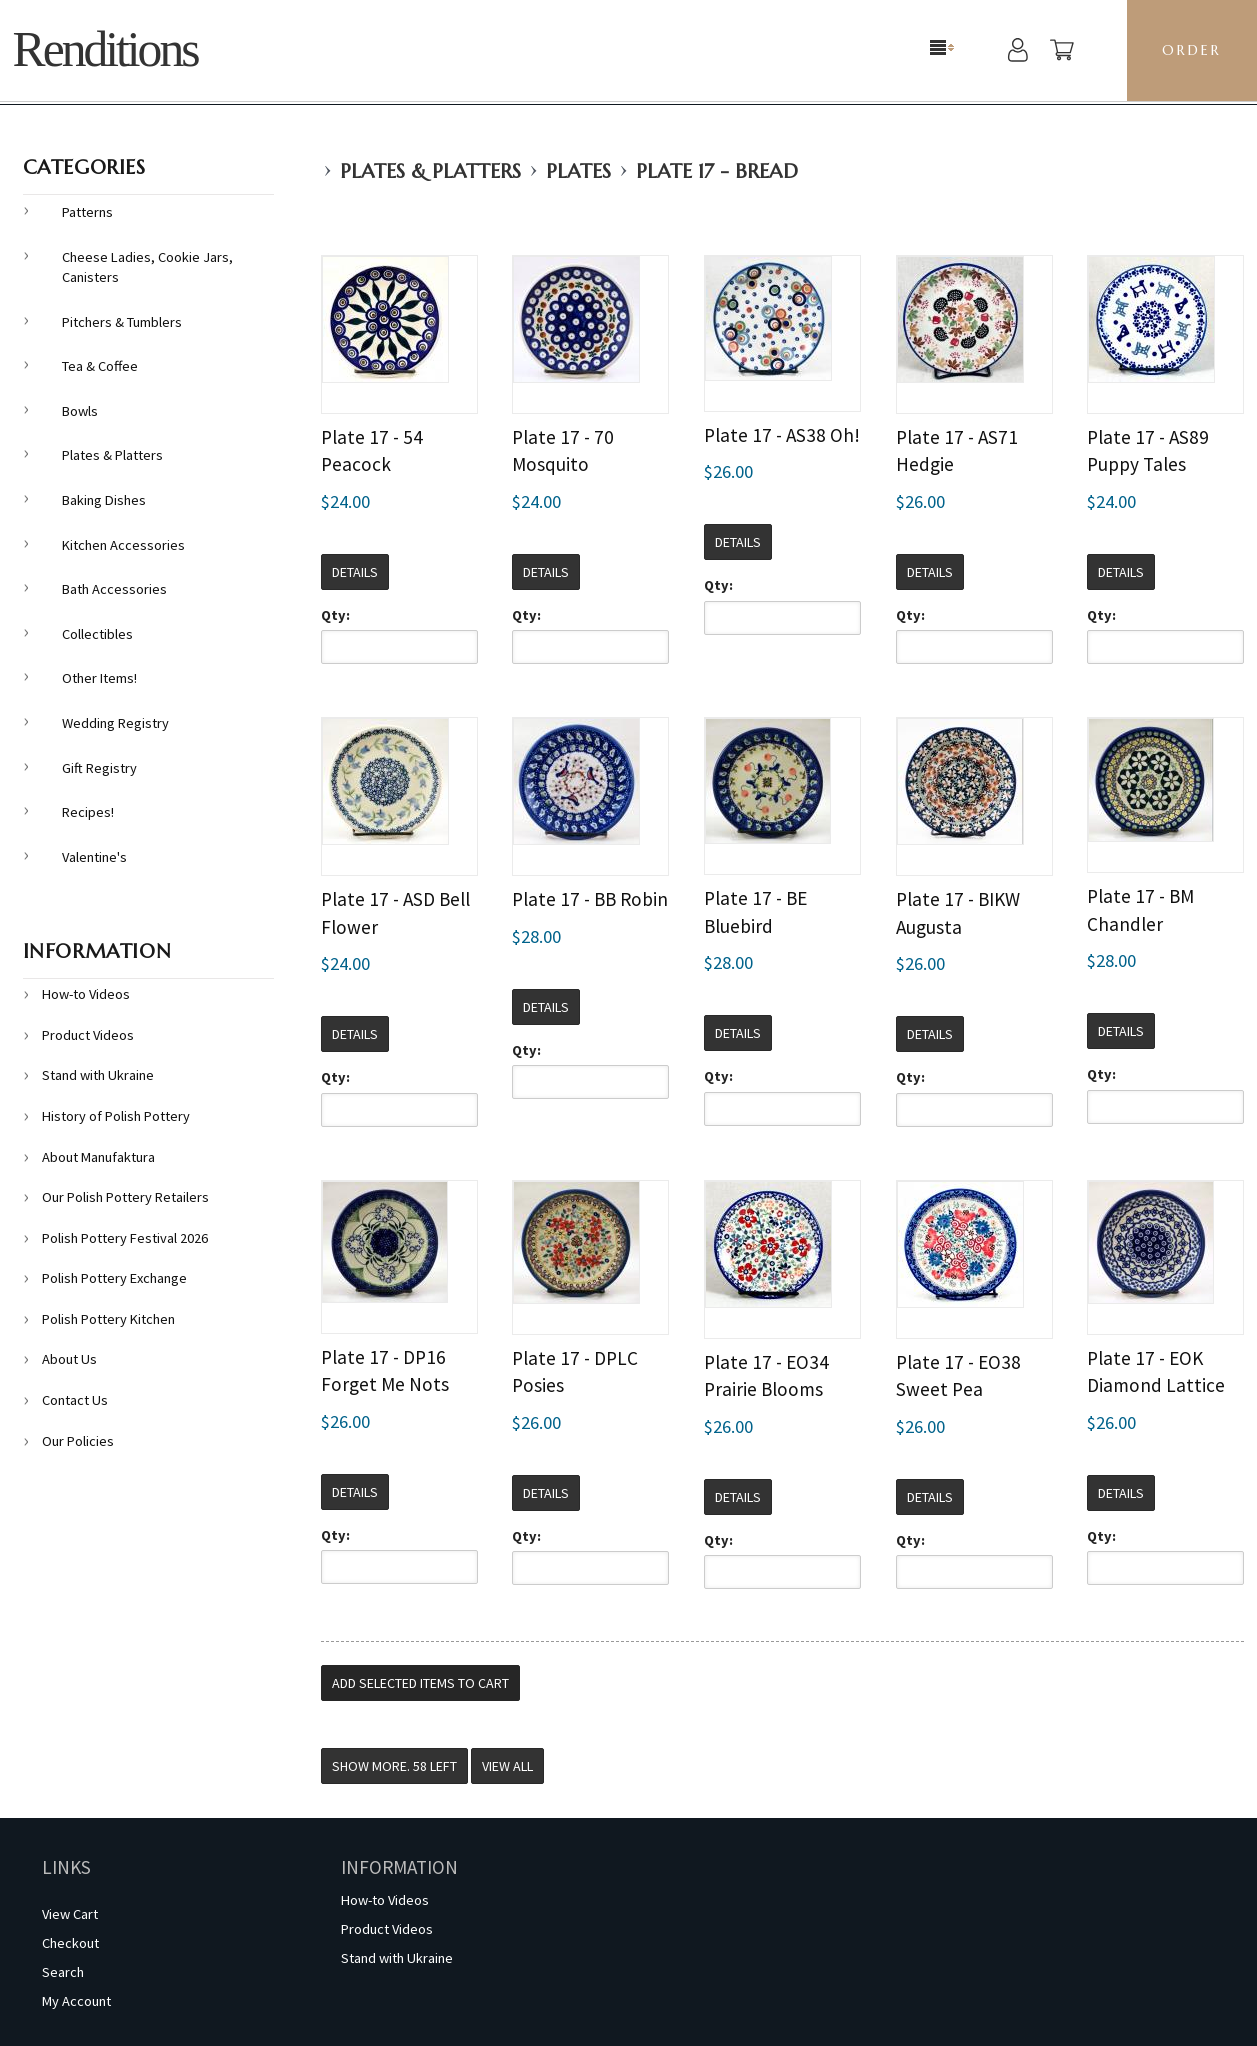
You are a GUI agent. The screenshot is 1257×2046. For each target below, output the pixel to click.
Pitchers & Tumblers (122, 322)
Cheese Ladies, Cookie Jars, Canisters (147, 267)
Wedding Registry (115, 723)
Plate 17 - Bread (717, 171)
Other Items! (99, 678)
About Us (69, 1359)
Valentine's (94, 857)
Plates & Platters (430, 171)
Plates (578, 171)
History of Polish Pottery (116, 1116)
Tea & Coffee (100, 366)
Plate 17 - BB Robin (590, 899)
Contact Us (75, 1400)
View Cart (70, 1914)
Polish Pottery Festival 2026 (125, 1238)
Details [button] (355, 572)
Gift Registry (99, 768)
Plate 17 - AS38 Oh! (782, 435)
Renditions (105, 49)
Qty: (335, 615)
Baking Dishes (104, 500)
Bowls (80, 411)
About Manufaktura (98, 1157)
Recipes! (88, 812)
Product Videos (88, 1035)
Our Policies (78, 1441)
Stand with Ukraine (98, 1075)
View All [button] (507, 1766)
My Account (76, 2001)
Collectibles (97, 634)
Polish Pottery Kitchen (108, 1319)
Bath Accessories (114, 589)
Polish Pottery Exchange (114, 1278)
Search (63, 1972)
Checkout (70, 1943)
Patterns (87, 212)
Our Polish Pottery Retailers (125, 1197)
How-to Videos (86, 994)
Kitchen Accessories (123, 545)
